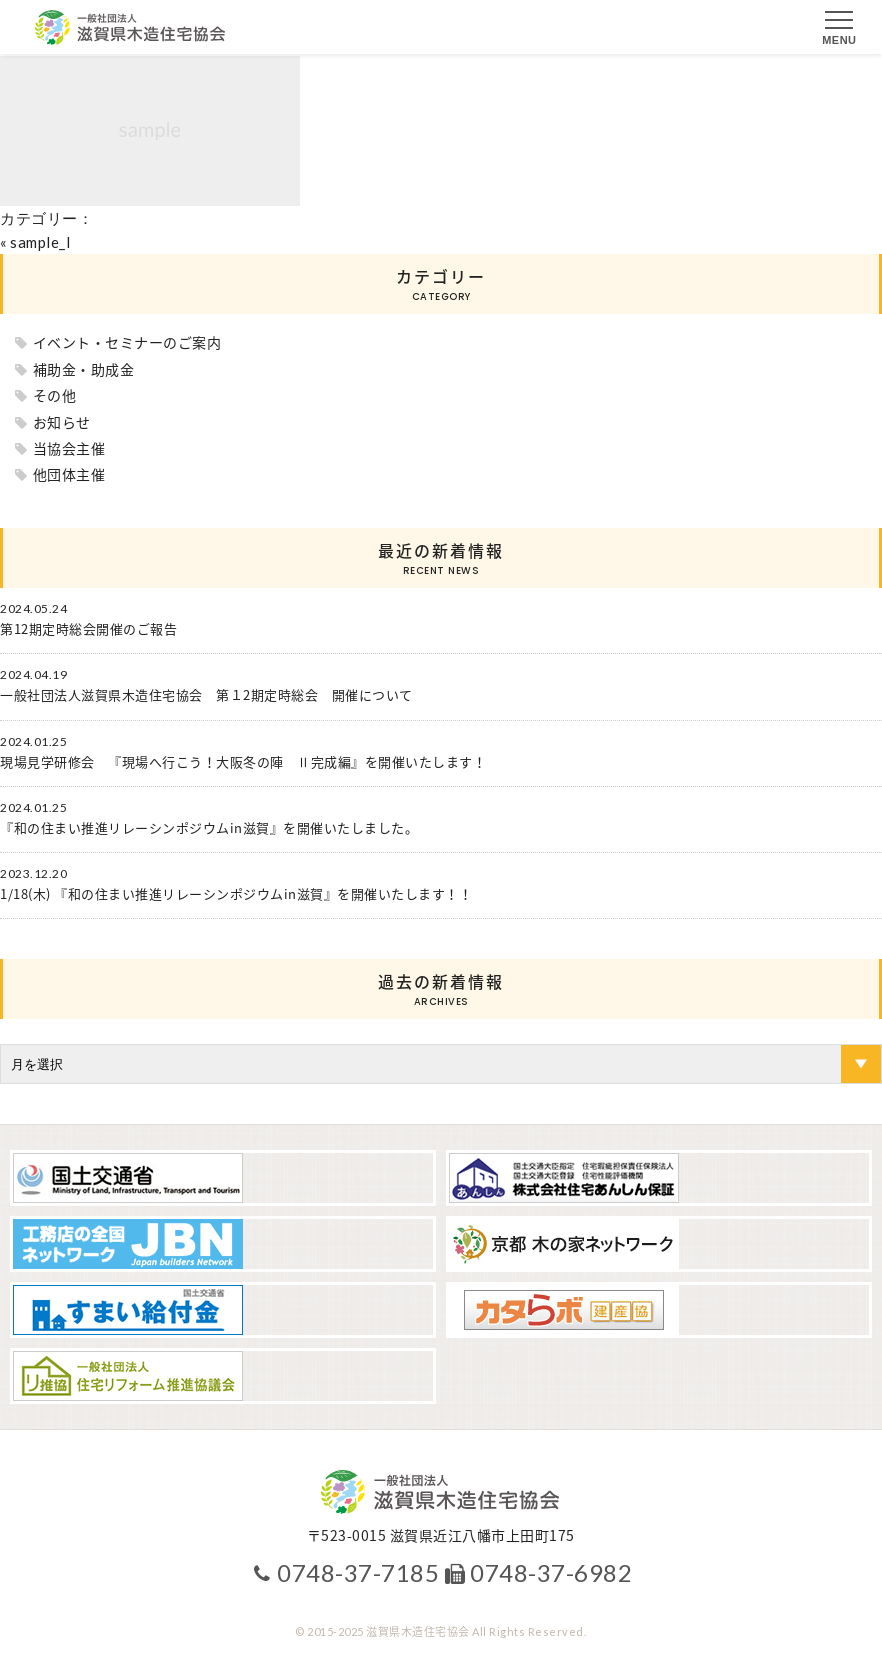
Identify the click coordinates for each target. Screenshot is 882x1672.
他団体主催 (69, 474)
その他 (55, 395)
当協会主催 (69, 448)
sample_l (40, 242)
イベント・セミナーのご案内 (127, 342)
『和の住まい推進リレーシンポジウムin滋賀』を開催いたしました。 (209, 828)
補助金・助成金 (84, 369)
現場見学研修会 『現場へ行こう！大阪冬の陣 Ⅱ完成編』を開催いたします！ (243, 762)
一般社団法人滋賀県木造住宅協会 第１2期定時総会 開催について (206, 695)
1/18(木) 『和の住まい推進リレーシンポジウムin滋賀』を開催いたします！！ (236, 894)
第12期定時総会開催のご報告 (88, 629)
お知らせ (62, 422)
